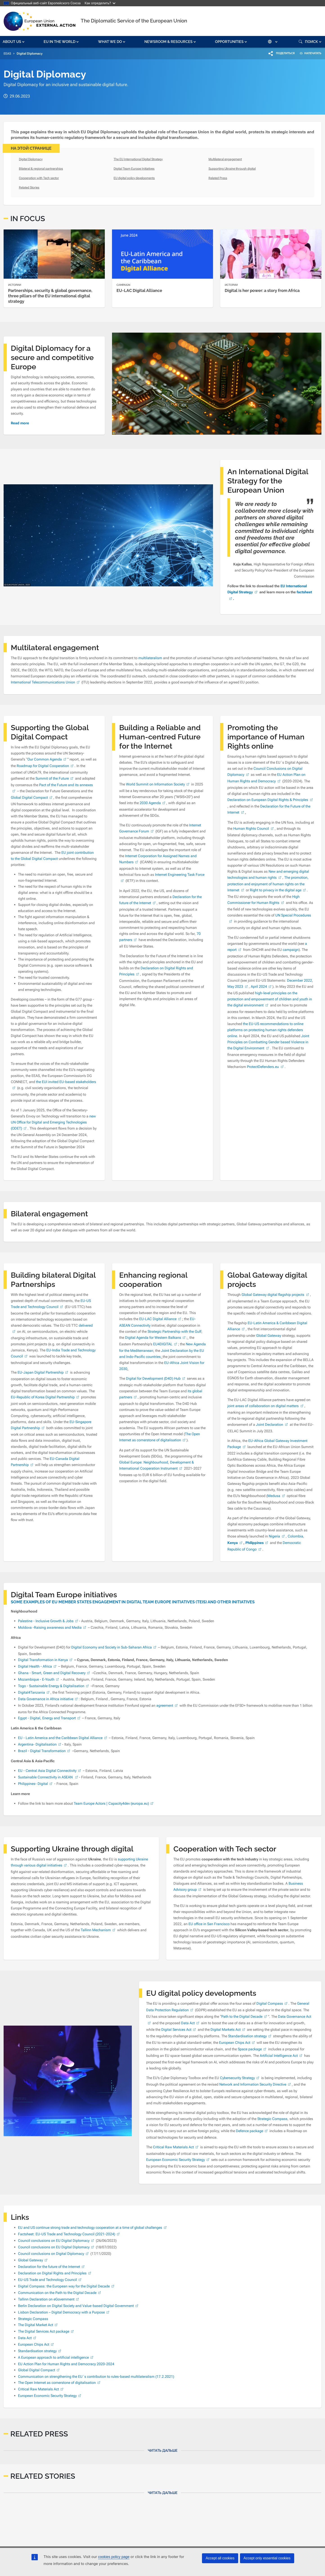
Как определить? (100, 3)
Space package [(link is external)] (252, 2049)
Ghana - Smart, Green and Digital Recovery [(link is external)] (54, 1673)
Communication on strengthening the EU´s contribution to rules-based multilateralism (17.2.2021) (96, 2376)
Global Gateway (268, 1335)
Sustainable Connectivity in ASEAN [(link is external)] (48, 1777)
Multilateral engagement (225, 159)
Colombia (295, 1536)
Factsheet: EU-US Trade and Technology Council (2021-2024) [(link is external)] (69, 2234)
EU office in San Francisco (209, 1924)
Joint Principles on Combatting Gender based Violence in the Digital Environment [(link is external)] (268, 1042)
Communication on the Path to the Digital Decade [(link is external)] (60, 2293)
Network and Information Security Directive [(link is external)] (255, 2084)
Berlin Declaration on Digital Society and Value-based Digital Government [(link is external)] (78, 2306)
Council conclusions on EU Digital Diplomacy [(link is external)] (56, 2240)
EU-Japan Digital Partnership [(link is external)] (43, 1372)
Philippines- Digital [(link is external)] (35, 1784)
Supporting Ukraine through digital (232, 168)
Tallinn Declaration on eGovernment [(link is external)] (49, 2299)
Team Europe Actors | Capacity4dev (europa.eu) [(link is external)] (114, 1803)
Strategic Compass (272, 2119)
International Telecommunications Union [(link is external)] (46, 682)
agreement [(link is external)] (167, 1705)
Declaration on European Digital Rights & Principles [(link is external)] (270, 800)
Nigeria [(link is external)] (277, 1536)
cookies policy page (114, 2557)
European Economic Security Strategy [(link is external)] (178, 2160)
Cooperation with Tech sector (39, 178)
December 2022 (299, 980)
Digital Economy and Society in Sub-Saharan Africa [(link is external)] (114, 1647)
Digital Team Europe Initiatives (134, 168)
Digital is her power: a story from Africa (262, 290)
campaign (291, 950)
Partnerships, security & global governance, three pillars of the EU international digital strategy (50, 296)
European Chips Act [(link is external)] (237, 2042)
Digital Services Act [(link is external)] (179, 2029)
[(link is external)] (235, 1543)
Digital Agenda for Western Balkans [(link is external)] (155, 1337)
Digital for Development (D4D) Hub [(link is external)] (156, 1378)
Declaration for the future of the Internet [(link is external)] (51, 2267)
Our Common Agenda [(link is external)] (47, 759)
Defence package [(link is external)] (252, 2131)
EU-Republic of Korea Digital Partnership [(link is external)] (45, 1397)
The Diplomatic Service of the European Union (134, 21)
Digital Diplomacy (31, 159)
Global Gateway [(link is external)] (33, 2260)
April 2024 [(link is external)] (261, 986)
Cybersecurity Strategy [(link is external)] (240, 2078)
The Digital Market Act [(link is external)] (38, 2325)
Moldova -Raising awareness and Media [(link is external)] (52, 1627)
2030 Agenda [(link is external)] (153, 803)
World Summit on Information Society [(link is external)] (158, 784)
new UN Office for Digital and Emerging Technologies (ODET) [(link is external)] (53, 1122)
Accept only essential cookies (267, 2558)
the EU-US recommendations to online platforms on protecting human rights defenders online (265, 1030)
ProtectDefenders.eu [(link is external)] (265, 1067)
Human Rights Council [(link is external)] (253, 828)
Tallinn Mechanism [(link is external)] (98, 1930)
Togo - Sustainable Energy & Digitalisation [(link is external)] (54, 1686)
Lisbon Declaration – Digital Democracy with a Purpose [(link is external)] (64, 2312)
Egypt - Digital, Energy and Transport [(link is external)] (49, 1718)
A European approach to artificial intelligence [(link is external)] (56, 2357)
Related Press (217, 178)
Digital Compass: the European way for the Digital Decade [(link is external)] (66, 2286)
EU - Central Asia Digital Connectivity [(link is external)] (50, 1770)
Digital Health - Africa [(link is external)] (37, 1666)
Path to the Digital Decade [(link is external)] (244, 2016)
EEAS (7, 53)
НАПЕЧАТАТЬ (308, 53)
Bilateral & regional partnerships (41, 168)
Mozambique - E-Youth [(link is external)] (39, 1679)
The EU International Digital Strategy (138, 159)
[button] (14, 42)
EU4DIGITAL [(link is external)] (165, 1344)
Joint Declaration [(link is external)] (272, 1424)
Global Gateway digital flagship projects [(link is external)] (276, 1294)
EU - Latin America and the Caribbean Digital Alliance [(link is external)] (63, 1738)
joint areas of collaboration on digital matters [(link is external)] (265, 1406)
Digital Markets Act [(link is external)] (228, 2029)
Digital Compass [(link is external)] (272, 2003)
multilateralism (150, 658)
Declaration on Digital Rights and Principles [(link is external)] (55, 2273)
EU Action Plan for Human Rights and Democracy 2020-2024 (66, 2364)
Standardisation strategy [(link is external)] (250, 2036)
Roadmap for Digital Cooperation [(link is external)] (45, 766)
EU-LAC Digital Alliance (139, 290)
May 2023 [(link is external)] (238, 986)
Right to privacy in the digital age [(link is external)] (278, 890)
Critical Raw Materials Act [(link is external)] (176, 2147)
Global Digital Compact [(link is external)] (32, 797)
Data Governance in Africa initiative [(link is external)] (48, 1699)
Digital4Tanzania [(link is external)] (34, 1692)
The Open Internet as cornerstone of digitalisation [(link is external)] (59, 2382)
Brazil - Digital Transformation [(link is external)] (44, 1751)
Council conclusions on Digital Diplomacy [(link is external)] (54, 2253)
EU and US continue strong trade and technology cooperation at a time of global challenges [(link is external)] (93, 2227)
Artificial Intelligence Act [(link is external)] (281, 2055)
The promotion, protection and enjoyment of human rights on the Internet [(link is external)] (267, 883)
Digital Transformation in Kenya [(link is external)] (45, 1660)
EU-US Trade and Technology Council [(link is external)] (50, 2280)
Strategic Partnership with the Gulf (174, 1331)
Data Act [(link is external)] (190, 2023)
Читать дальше (162, 2450)
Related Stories (29, 187)
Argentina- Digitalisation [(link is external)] (40, 1744)
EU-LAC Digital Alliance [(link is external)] (160, 1319)
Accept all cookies (220, 2558)
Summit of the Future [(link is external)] (55, 778)
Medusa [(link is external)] (276, 1496)
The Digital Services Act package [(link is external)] (46, 2331)
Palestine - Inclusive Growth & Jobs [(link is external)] (48, 1621)
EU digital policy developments (134, 178)
